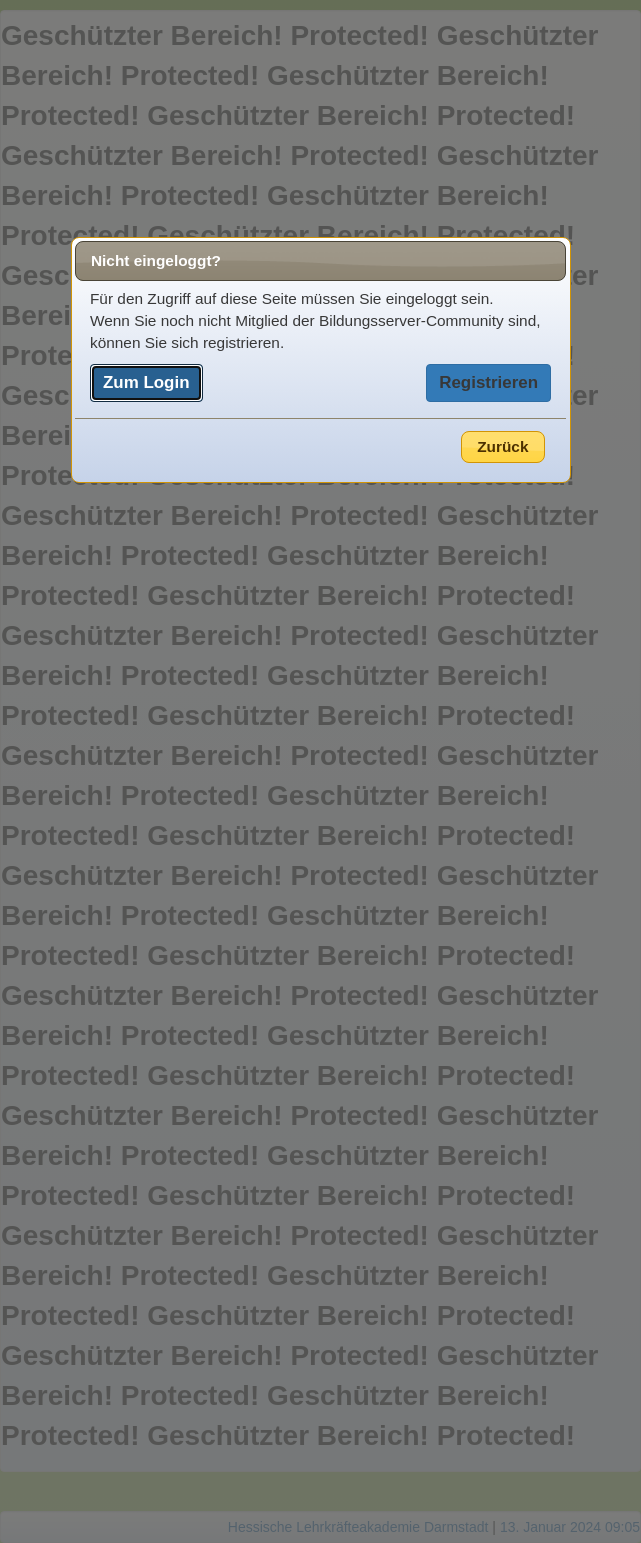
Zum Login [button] (146, 382)
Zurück (502, 446)
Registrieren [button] (488, 382)
